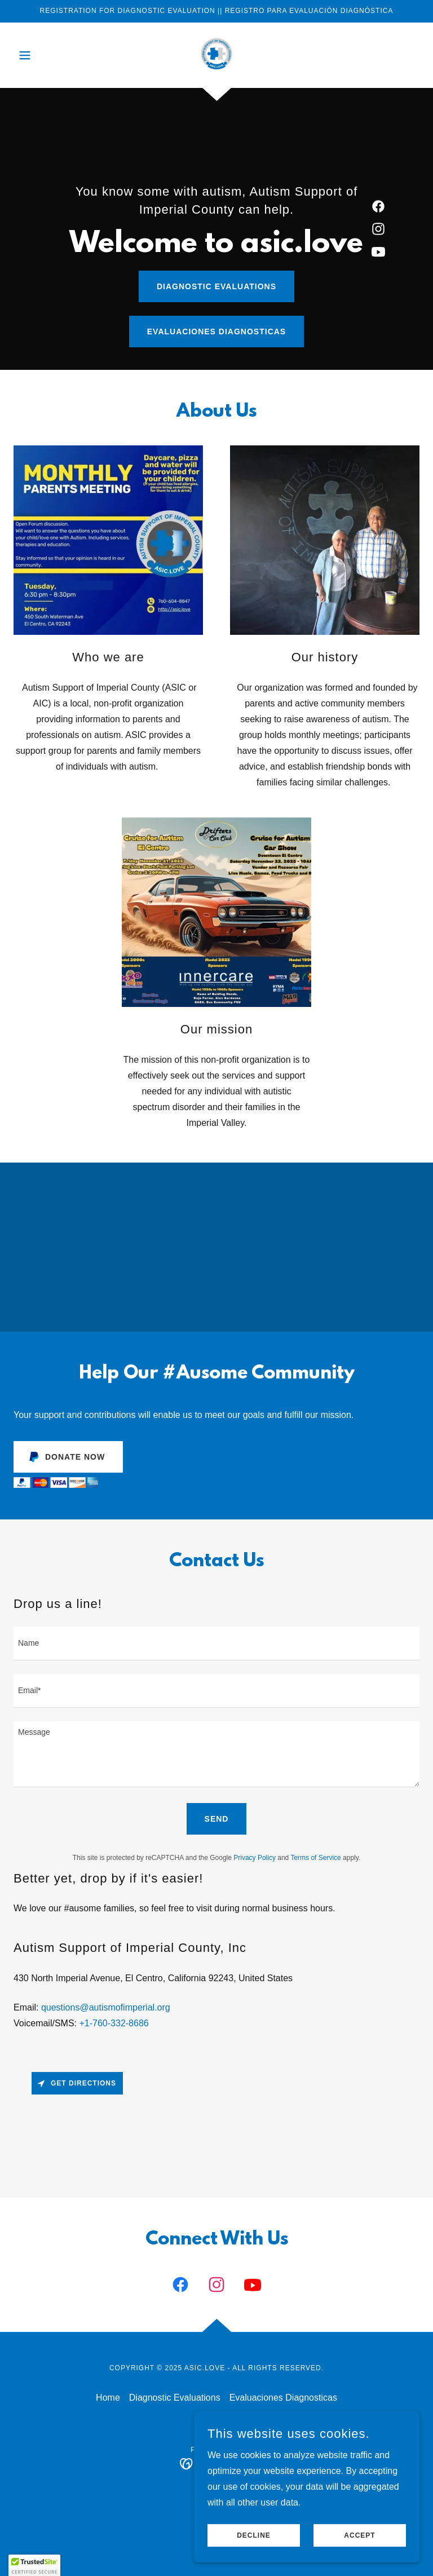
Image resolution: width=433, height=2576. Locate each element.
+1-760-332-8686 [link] (113, 2023)
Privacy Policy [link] (254, 1858)
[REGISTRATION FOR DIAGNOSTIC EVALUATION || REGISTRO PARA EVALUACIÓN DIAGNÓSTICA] (216, 11)
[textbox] (216, 1643)
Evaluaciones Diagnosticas (216, 331)
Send (217, 1818)
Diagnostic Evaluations (216, 286)
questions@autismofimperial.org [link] (105, 2007)
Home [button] (108, 2397)
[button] (44, 55)
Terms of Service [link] (315, 1858)
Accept (359, 2535)
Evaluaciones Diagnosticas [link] (283, 2397)
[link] (216, 54)
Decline (254, 2535)
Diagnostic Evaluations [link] (174, 2397)
